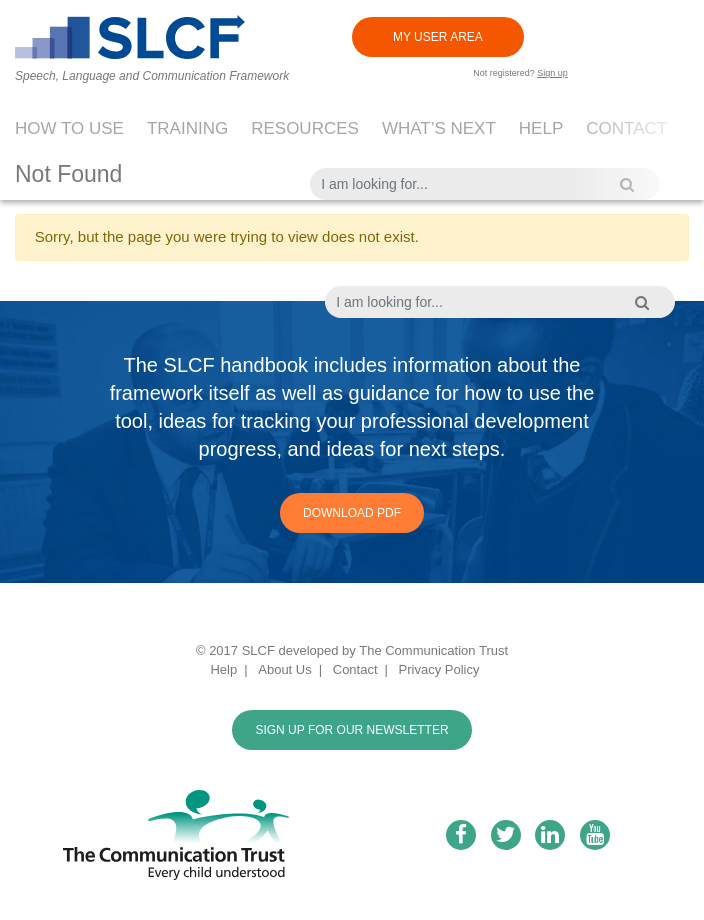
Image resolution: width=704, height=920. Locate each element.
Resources (305, 128)
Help (541, 128)
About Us (284, 669)
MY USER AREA (438, 37)
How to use (69, 128)
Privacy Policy (439, 669)
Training (187, 128)
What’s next (439, 128)
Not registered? (520, 73)
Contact (626, 128)
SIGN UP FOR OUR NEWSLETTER (351, 730)
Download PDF (352, 513)
